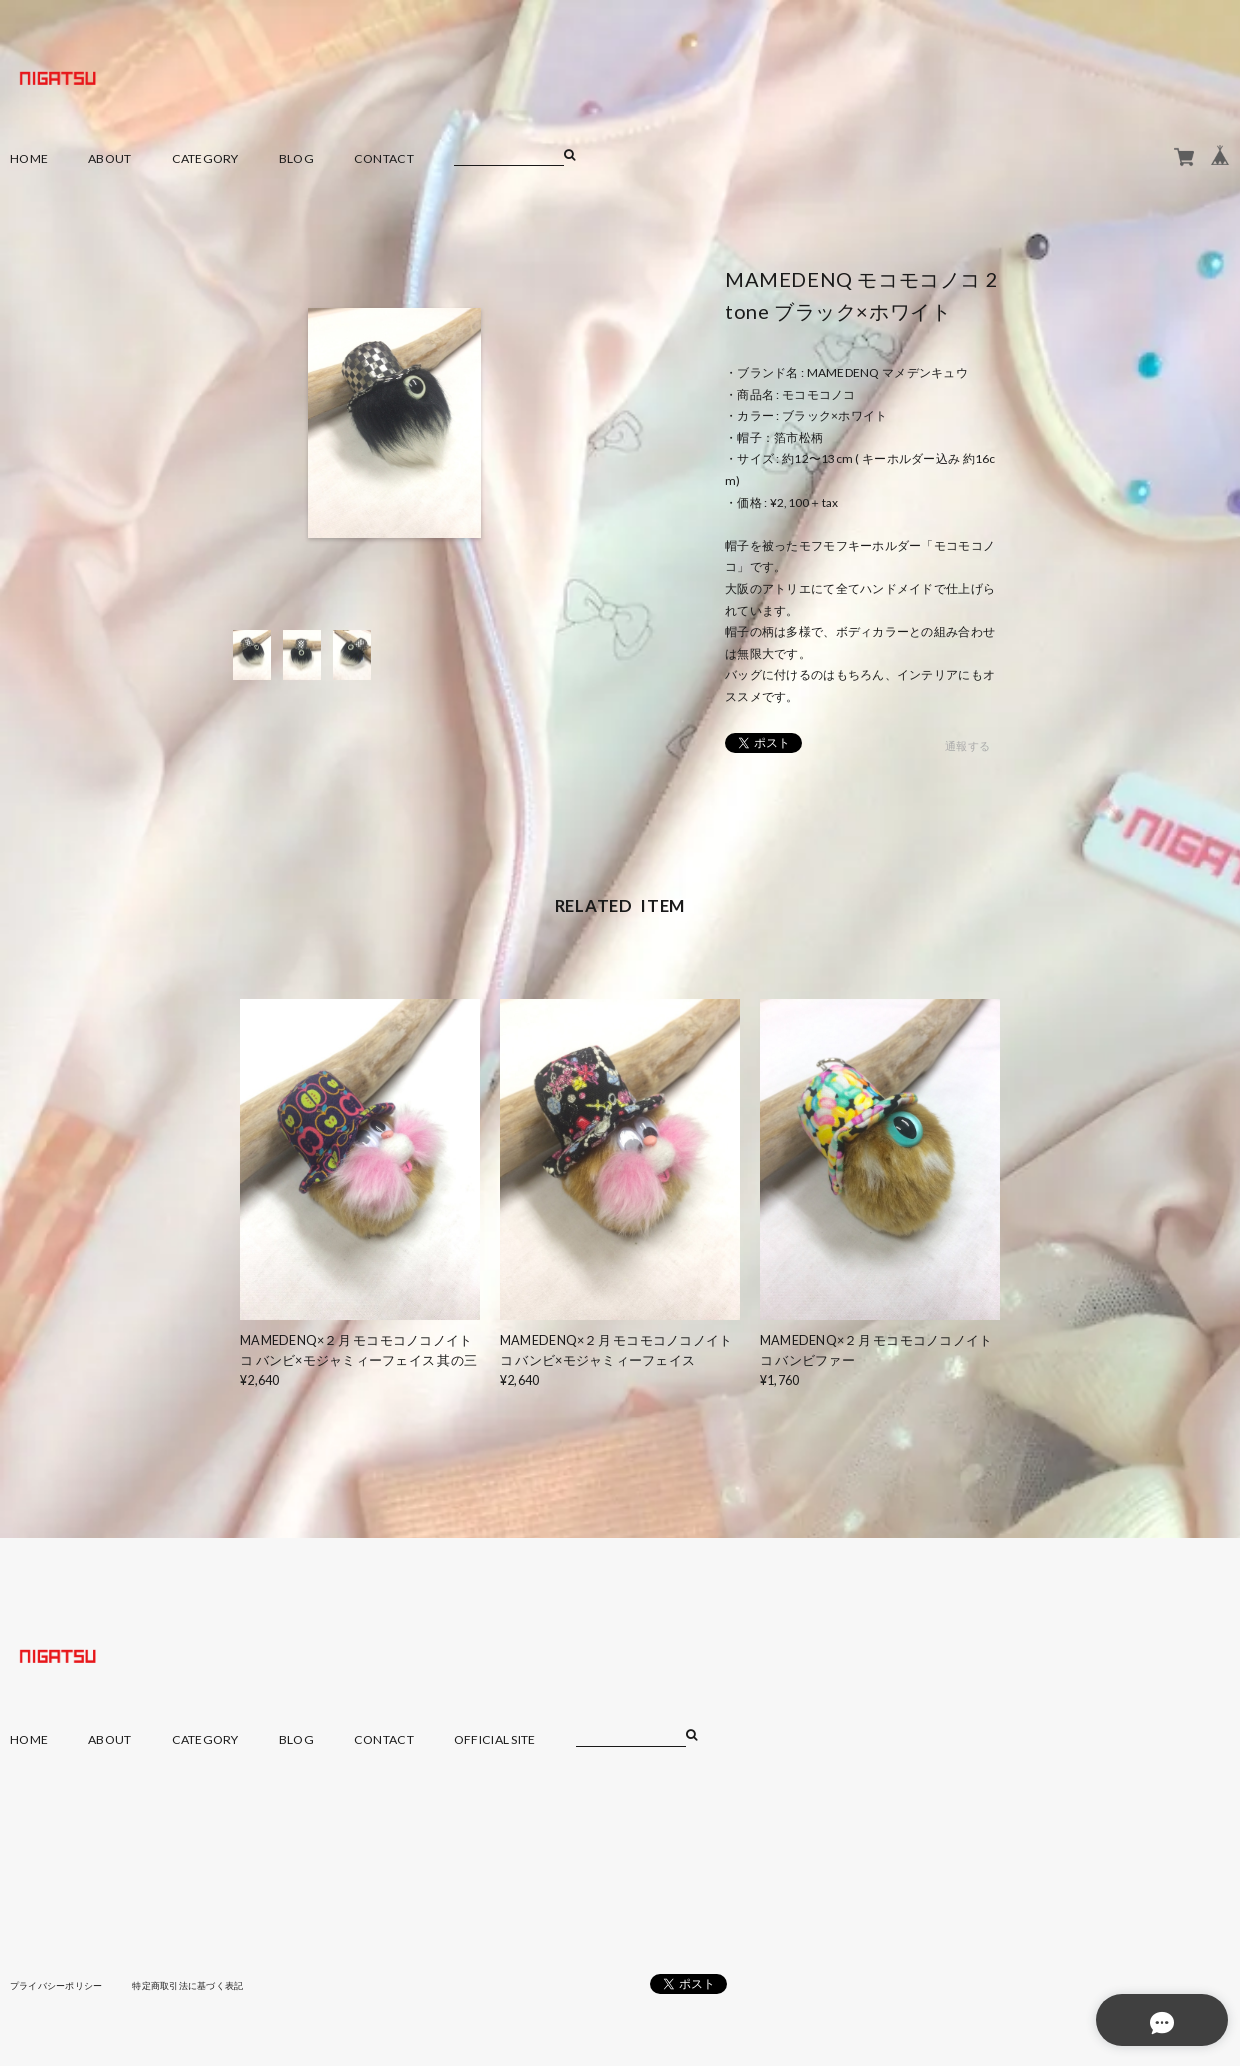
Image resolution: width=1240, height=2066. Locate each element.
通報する (967, 746)
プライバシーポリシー (61, 1985)
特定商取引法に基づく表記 (204, 1985)
